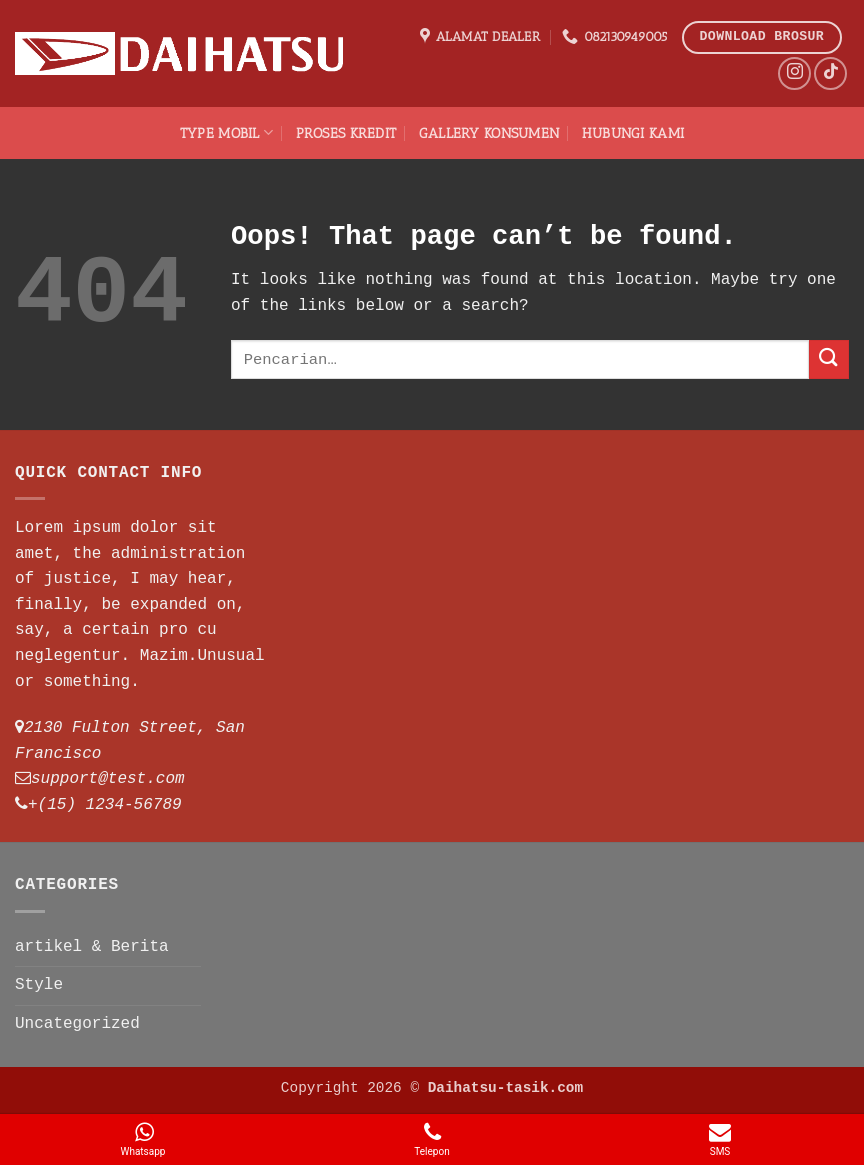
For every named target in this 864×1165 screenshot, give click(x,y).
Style (39, 985)
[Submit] (829, 359)
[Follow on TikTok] (830, 73)
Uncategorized (77, 1024)
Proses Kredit (346, 133)
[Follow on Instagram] (794, 73)
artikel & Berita (92, 947)
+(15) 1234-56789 (105, 805)
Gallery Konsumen (489, 133)
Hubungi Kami (633, 133)
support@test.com (108, 779)
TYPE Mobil (226, 132)
